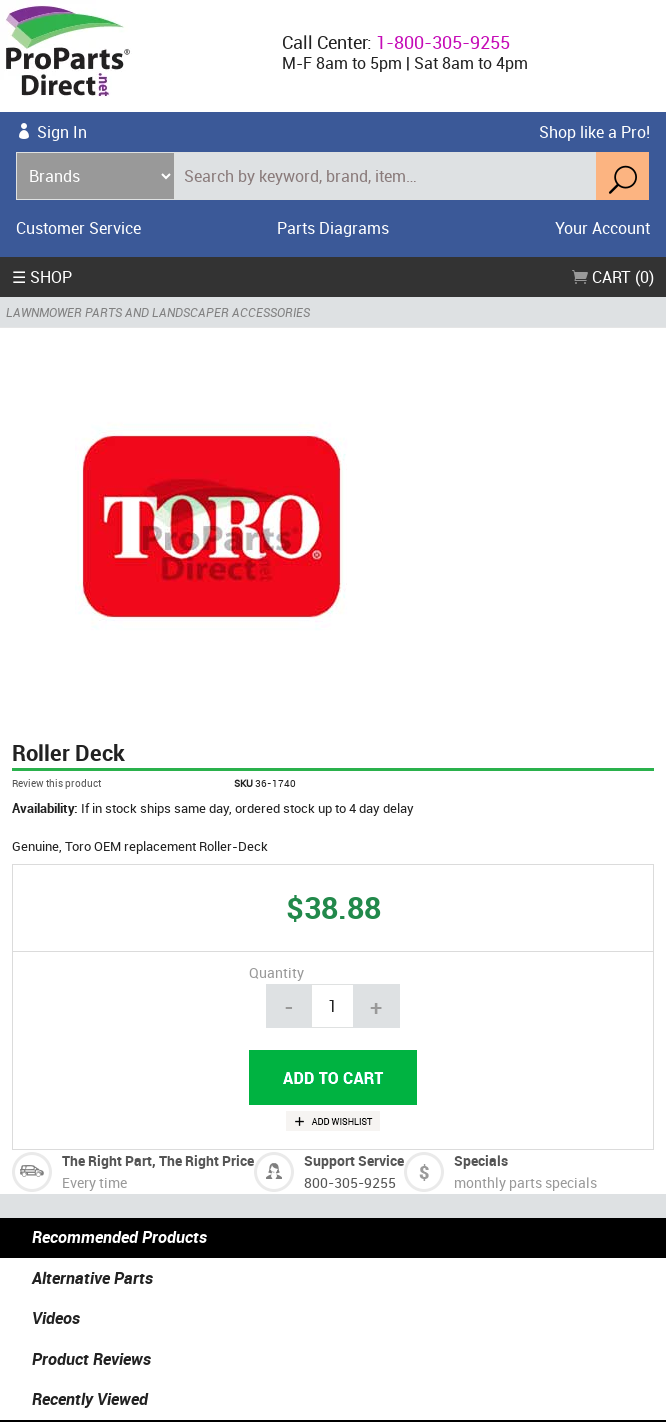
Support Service (354, 1160)
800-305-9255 (350, 1181)
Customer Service (78, 228)
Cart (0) (613, 276)
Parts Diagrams (333, 228)
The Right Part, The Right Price (158, 1160)
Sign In (62, 132)
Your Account (602, 228)
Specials (481, 1160)
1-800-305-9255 (443, 42)
